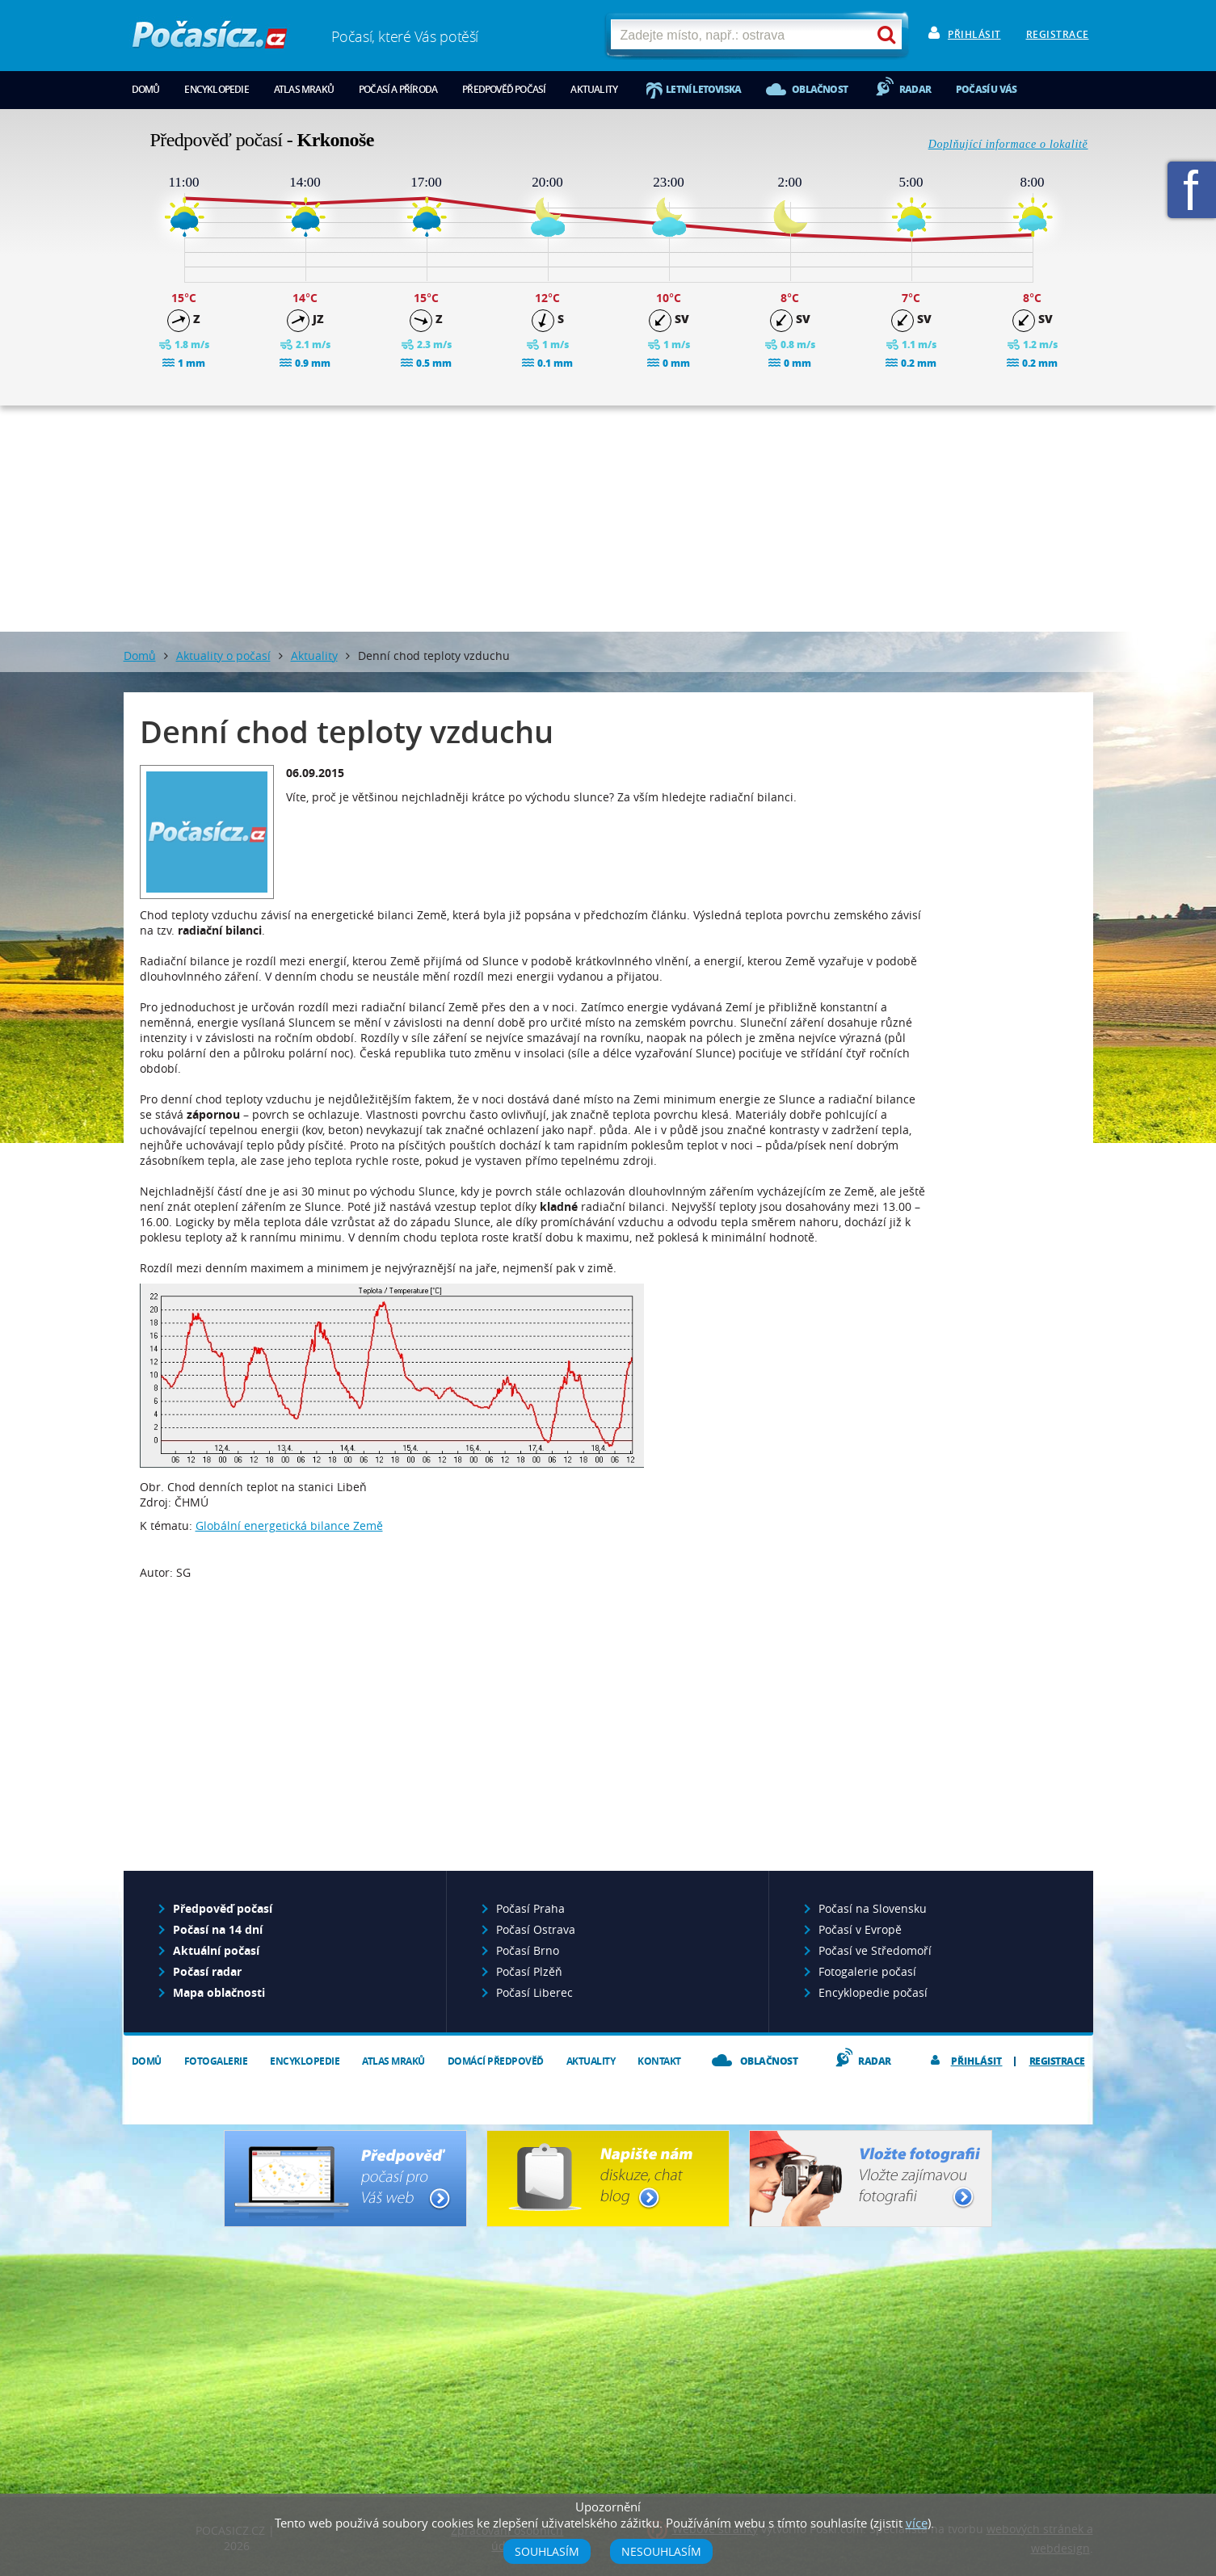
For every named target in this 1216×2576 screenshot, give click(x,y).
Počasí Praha (530, 1908)
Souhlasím (547, 2551)
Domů (146, 89)
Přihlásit (974, 34)
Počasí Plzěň (529, 1971)
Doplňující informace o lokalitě (1008, 144)
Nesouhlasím (661, 2551)
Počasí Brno (527, 1950)
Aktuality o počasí (223, 655)
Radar (915, 89)
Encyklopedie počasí (873, 1992)
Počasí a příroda (398, 89)
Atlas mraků (304, 89)
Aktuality (593, 89)
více (917, 2523)
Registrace (1057, 34)
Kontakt (659, 2061)
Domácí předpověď (496, 2061)
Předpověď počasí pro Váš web (345, 2178)
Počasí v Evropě (860, 1929)
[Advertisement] (608, 519)
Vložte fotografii (870, 2178)
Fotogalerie (216, 2061)
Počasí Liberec (534, 1992)
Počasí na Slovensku (872, 1908)
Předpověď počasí (503, 89)
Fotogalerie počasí (867, 1971)
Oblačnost (820, 89)
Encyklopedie (216, 89)
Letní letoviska (703, 89)
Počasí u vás (986, 89)
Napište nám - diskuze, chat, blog (608, 2178)
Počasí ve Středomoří (875, 1950)
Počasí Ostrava (535, 1929)
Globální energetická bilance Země (289, 1525)
